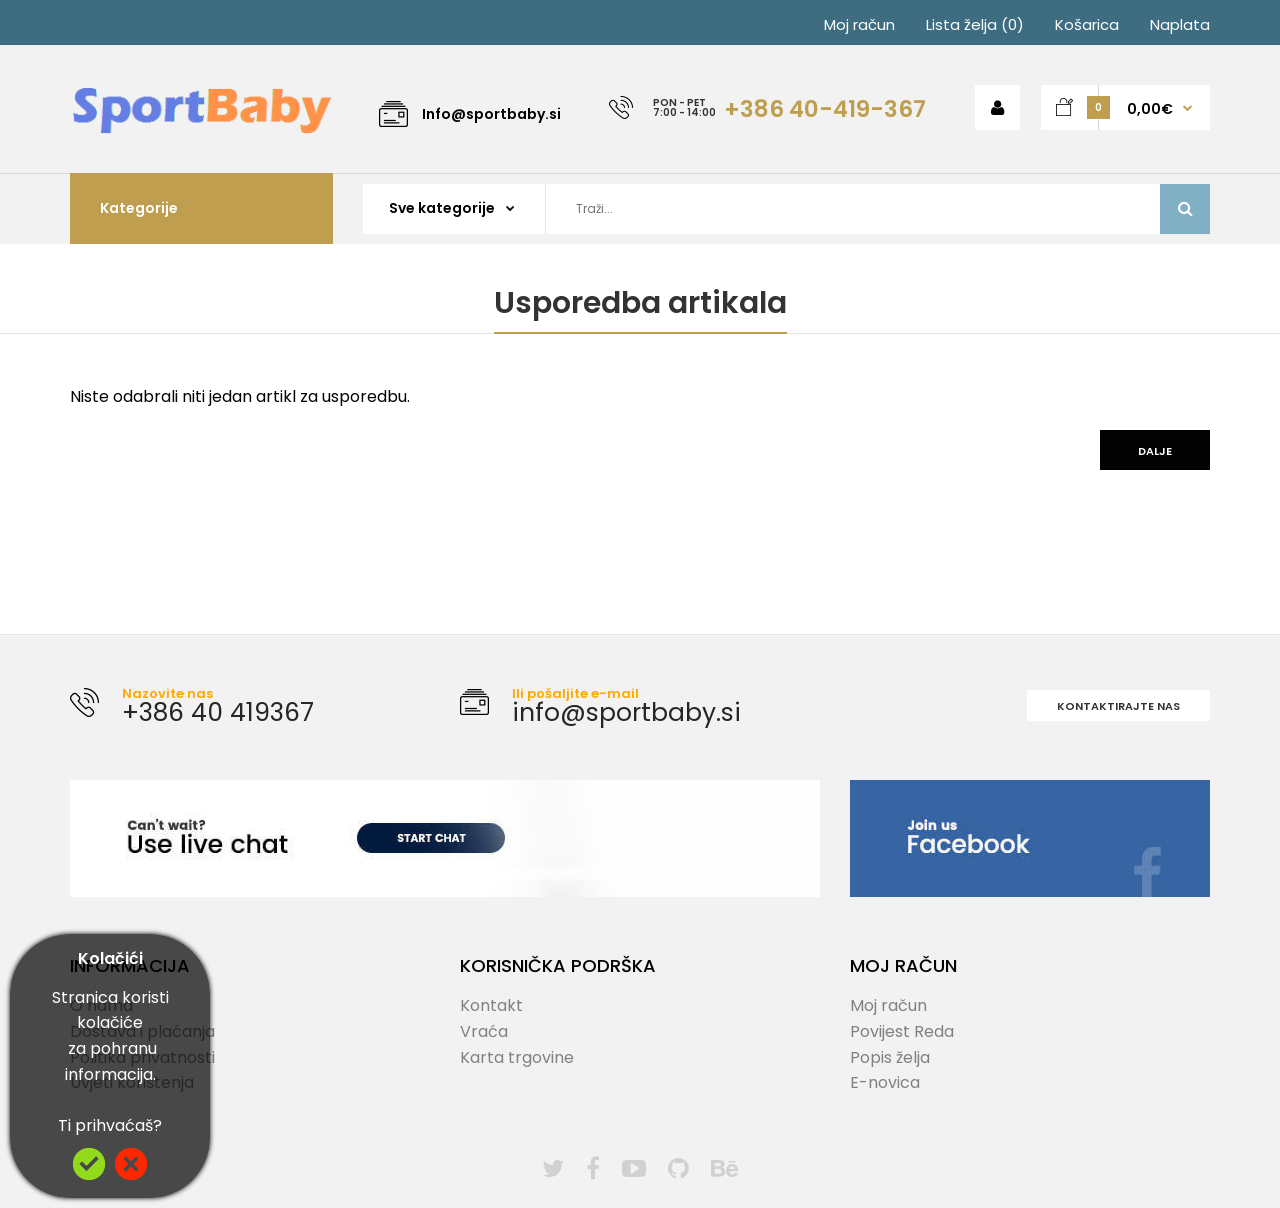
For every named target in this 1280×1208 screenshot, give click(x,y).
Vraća (484, 1031)
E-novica (885, 1082)
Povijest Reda (902, 1031)
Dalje (1155, 451)
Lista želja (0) (975, 24)
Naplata (1180, 24)
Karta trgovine (517, 1057)
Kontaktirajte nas (1118, 706)
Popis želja (890, 1057)
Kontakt (491, 1005)
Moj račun (859, 24)
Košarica (1087, 24)
